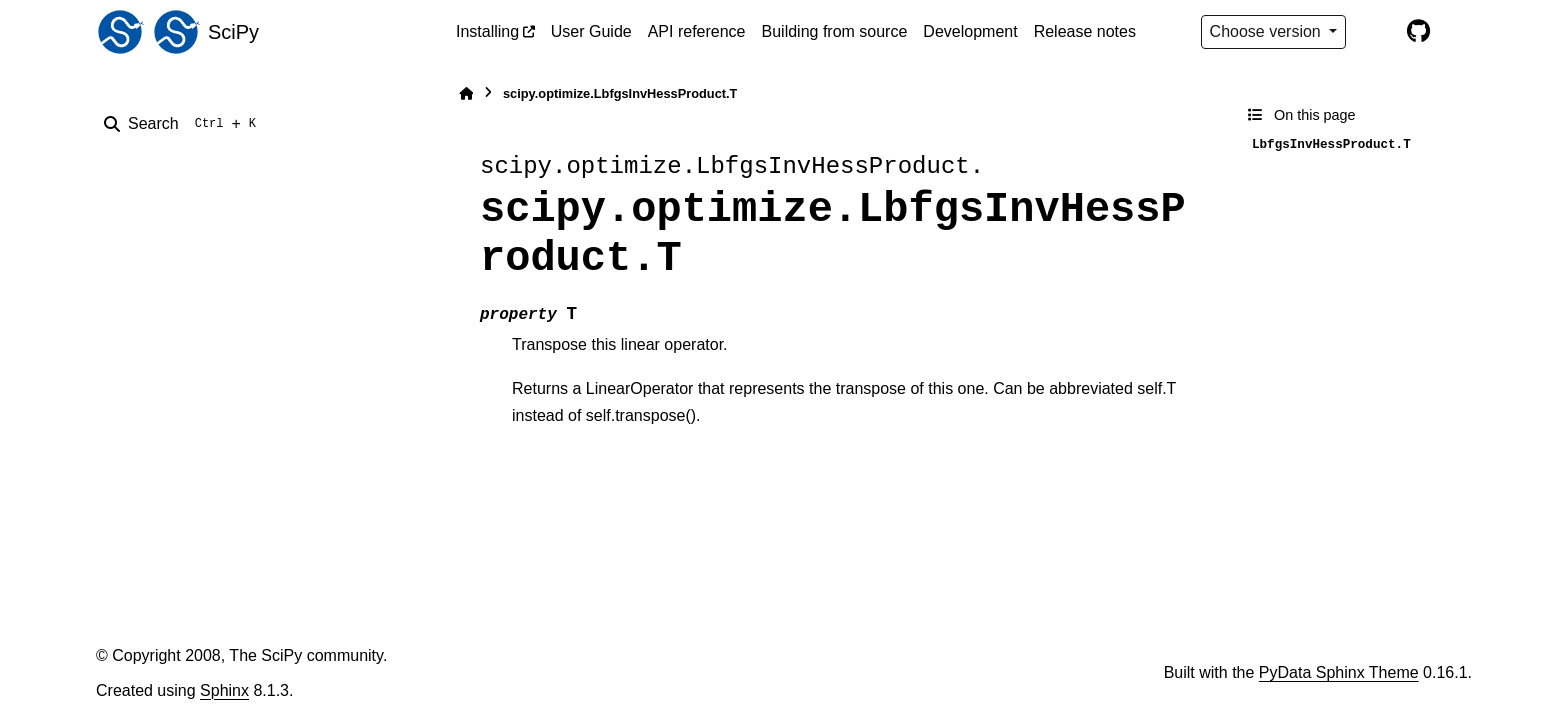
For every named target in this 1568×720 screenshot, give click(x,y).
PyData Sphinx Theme (1339, 672)
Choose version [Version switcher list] (1268, 31)
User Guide (591, 31)
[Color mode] (1376, 32)
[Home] (466, 93)
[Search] (184, 124)
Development (970, 31)
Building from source (835, 31)
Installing (487, 31)
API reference (697, 31)
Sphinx (224, 690)
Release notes (1085, 31)
